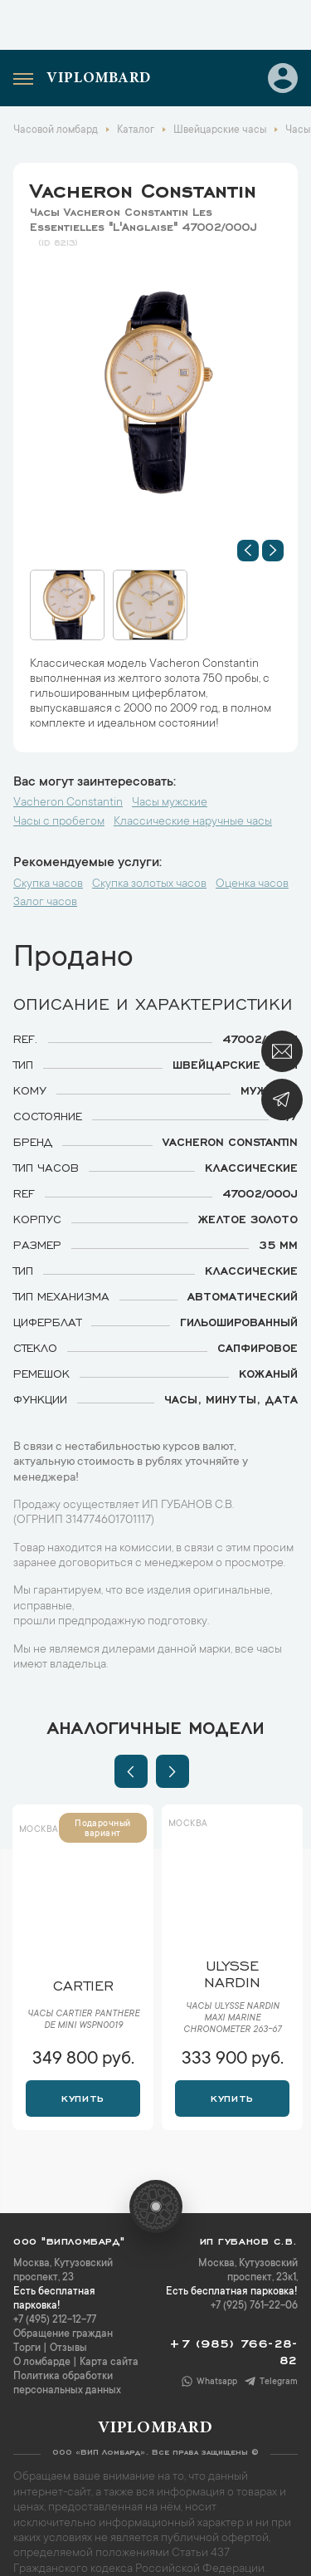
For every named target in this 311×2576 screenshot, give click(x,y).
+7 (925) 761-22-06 (254, 2306)
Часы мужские (169, 803)
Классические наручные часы (193, 822)
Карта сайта (109, 2362)
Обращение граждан (63, 2334)
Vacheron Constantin (143, 187)
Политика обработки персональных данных (67, 2384)
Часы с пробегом (58, 822)
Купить (82, 2097)
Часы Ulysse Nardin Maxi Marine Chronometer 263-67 (232, 2018)
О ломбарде (41, 2362)
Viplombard (98, 78)
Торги (27, 2348)
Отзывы (68, 2348)
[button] (248, 550)
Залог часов (45, 902)
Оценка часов (252, 884)
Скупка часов (48, 884)
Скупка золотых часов (149, 884)
